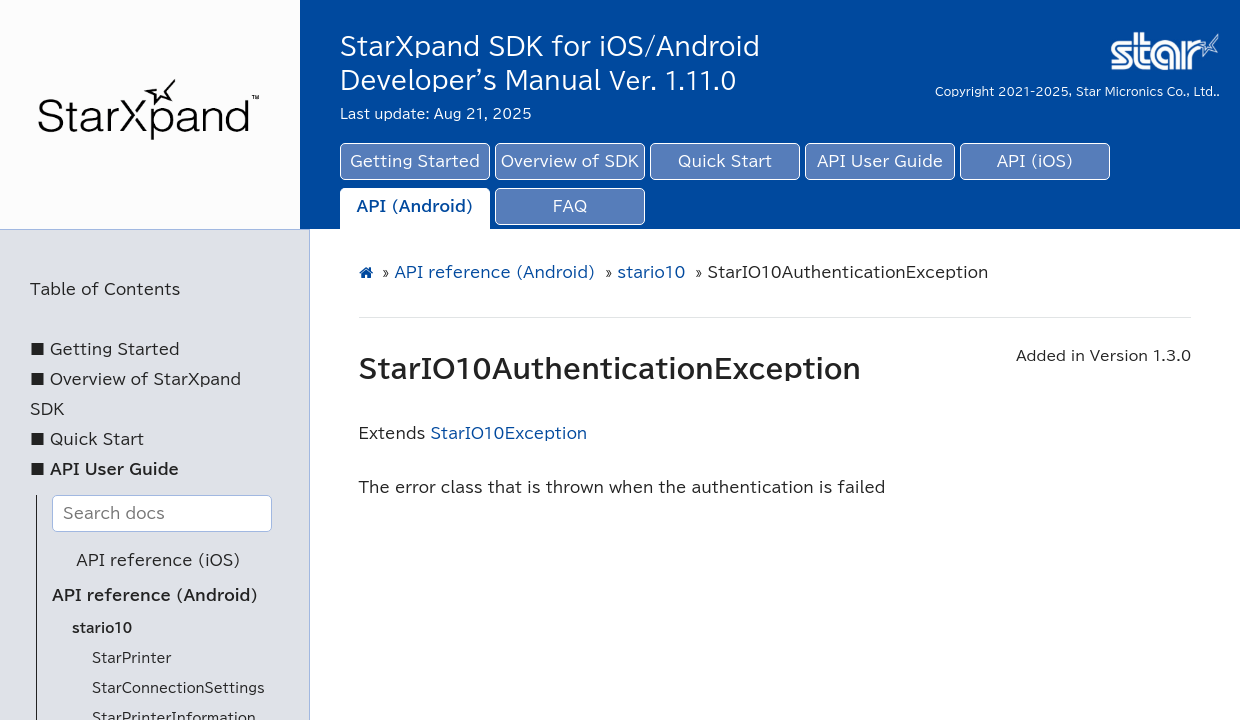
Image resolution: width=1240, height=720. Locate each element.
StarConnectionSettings (178, 688)
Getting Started (415, 161)
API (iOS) (1035, 161)
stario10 (102, 628)
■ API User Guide (104, 469)
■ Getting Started (105, 349)
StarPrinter (131, 658)
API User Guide (880, 161)
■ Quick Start (87, 439)
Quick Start (725, 161)
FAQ (570, 206)
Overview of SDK (570, 161)
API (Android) (415, 206)
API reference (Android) (155, 595)
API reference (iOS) (158, 560)
